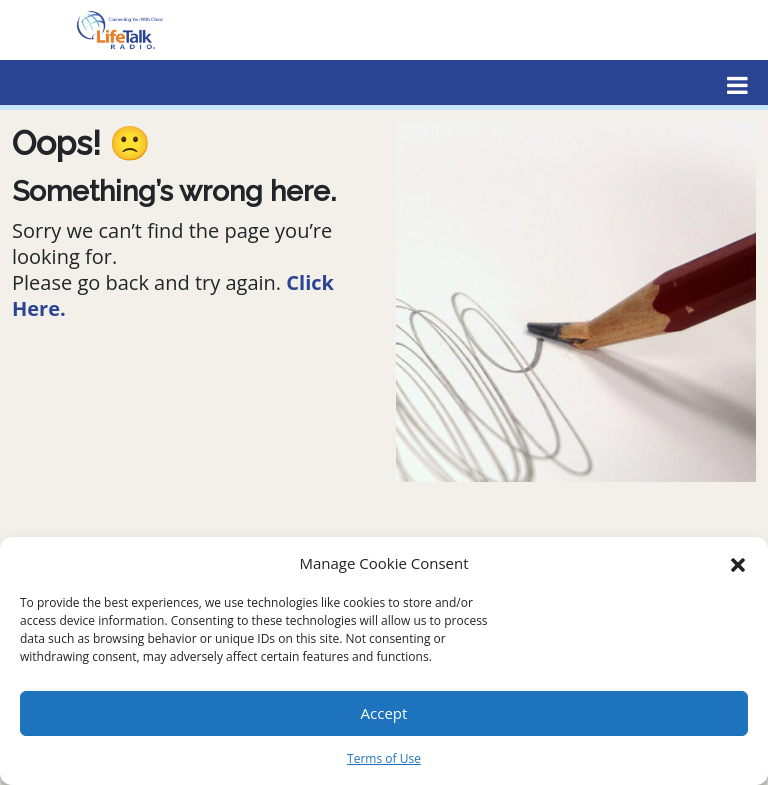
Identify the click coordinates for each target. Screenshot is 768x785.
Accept (384, 713)
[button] (738, 563)
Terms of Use (384, 758)
